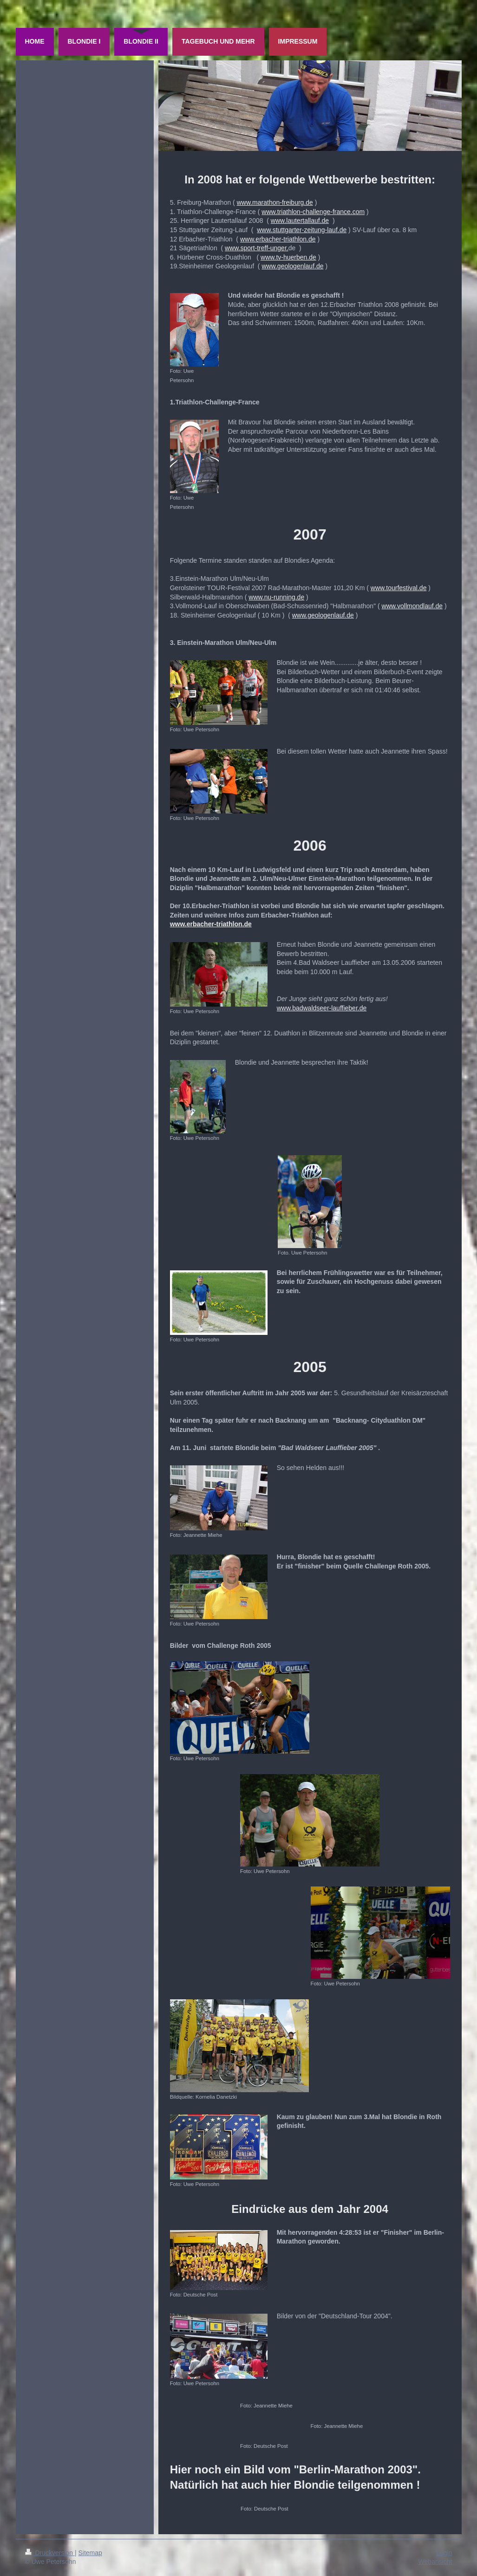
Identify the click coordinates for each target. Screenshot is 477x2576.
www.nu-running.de (276, 597)
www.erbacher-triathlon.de (278, 239)
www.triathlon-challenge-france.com (313, 211)
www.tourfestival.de (399, 588)
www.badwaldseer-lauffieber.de (322, 1008)
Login (444, 2552)
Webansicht (435, 2561)
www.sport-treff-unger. (256, 248)
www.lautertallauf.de (300, 220)
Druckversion (50, 2552)
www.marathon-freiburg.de (275, 202)
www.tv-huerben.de (288, 257)
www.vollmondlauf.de (412, 606)
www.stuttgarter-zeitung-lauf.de (301, 230)
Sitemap (90, 2552)
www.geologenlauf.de (292, 266)
